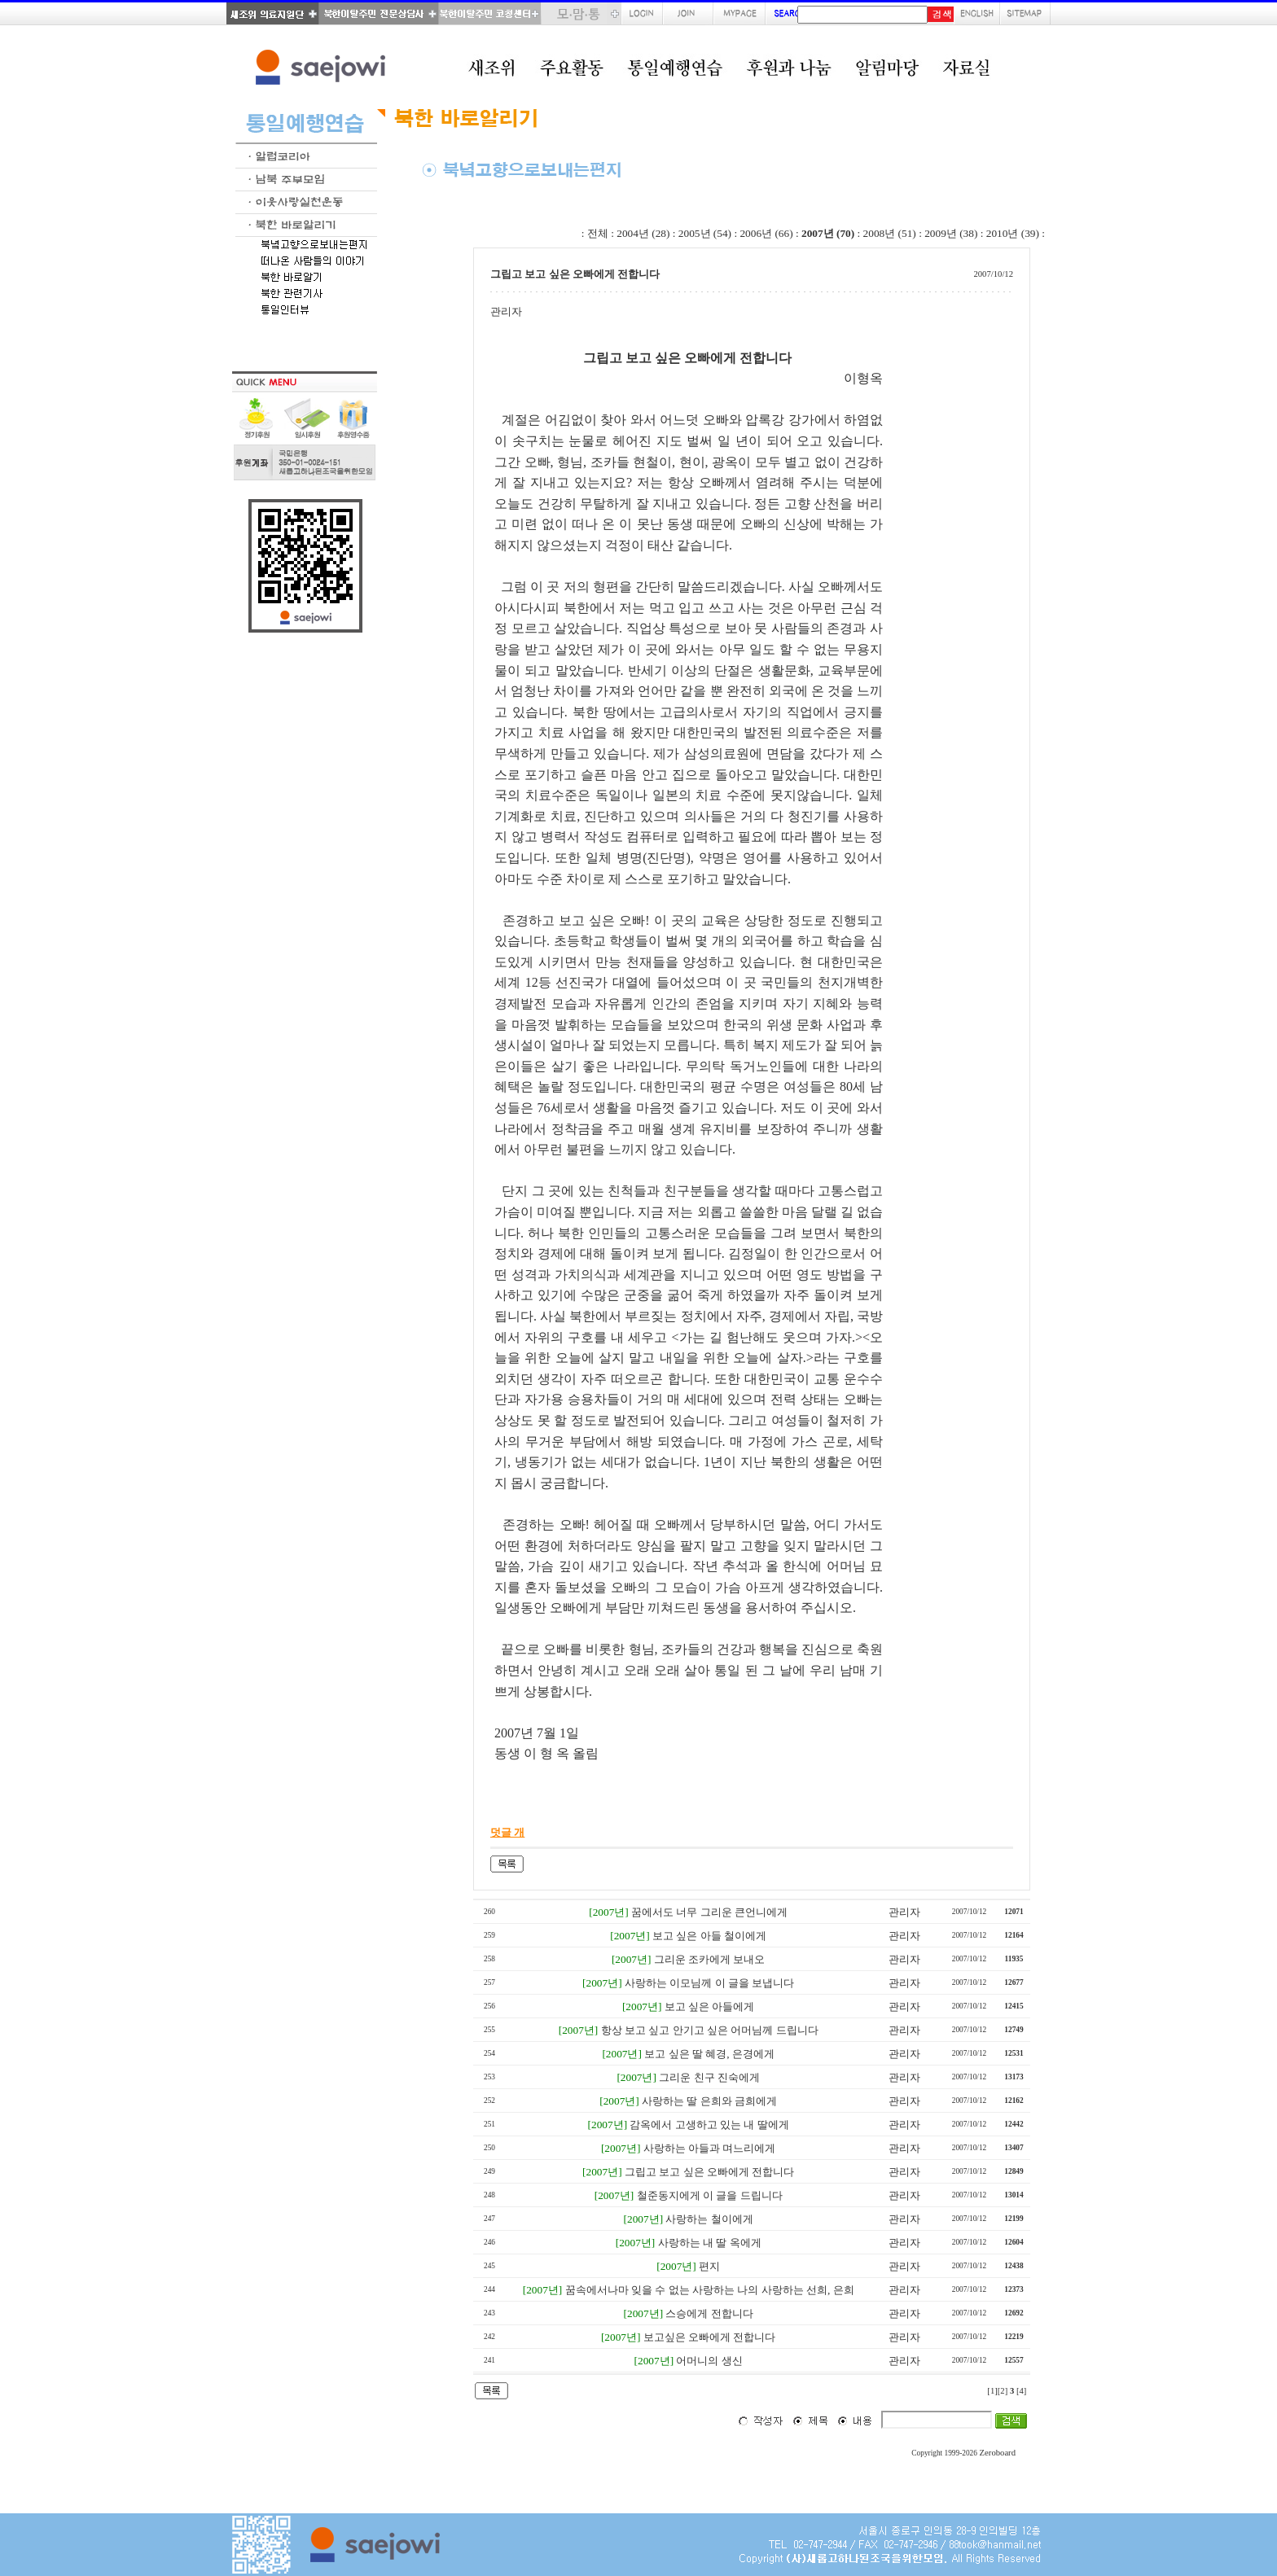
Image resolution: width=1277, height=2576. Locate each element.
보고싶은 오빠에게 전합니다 (709, 2337)
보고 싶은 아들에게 (710, 2006)
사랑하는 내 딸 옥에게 (709, 2242)
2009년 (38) (950, 233)
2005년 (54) (704, 233)
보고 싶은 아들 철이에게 (709, 1936)
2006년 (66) (765, 233)
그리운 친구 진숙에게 (709, 2077)
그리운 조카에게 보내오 (710, 1959)
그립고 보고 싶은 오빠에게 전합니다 (709, 2172)
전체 (597, 233)
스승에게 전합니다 (709, 2313)
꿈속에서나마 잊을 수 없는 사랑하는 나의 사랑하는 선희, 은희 (709, 2290)
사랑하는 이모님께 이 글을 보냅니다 (709, 1983)
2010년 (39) (1012, 233)
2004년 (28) (643, 233)
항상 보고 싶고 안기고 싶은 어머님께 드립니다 (709, 2030)
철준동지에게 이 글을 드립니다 (710, 2195)
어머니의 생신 (709, 2361)
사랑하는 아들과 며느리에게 (709, 2148)
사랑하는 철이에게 (709, 2219)
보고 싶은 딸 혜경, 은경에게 (709, 2054)
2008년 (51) (889, 233)
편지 (709, 2266)
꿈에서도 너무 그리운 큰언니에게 (709, 1912)
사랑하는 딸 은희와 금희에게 (709, 2101)
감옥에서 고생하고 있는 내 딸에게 (709, 2124)
